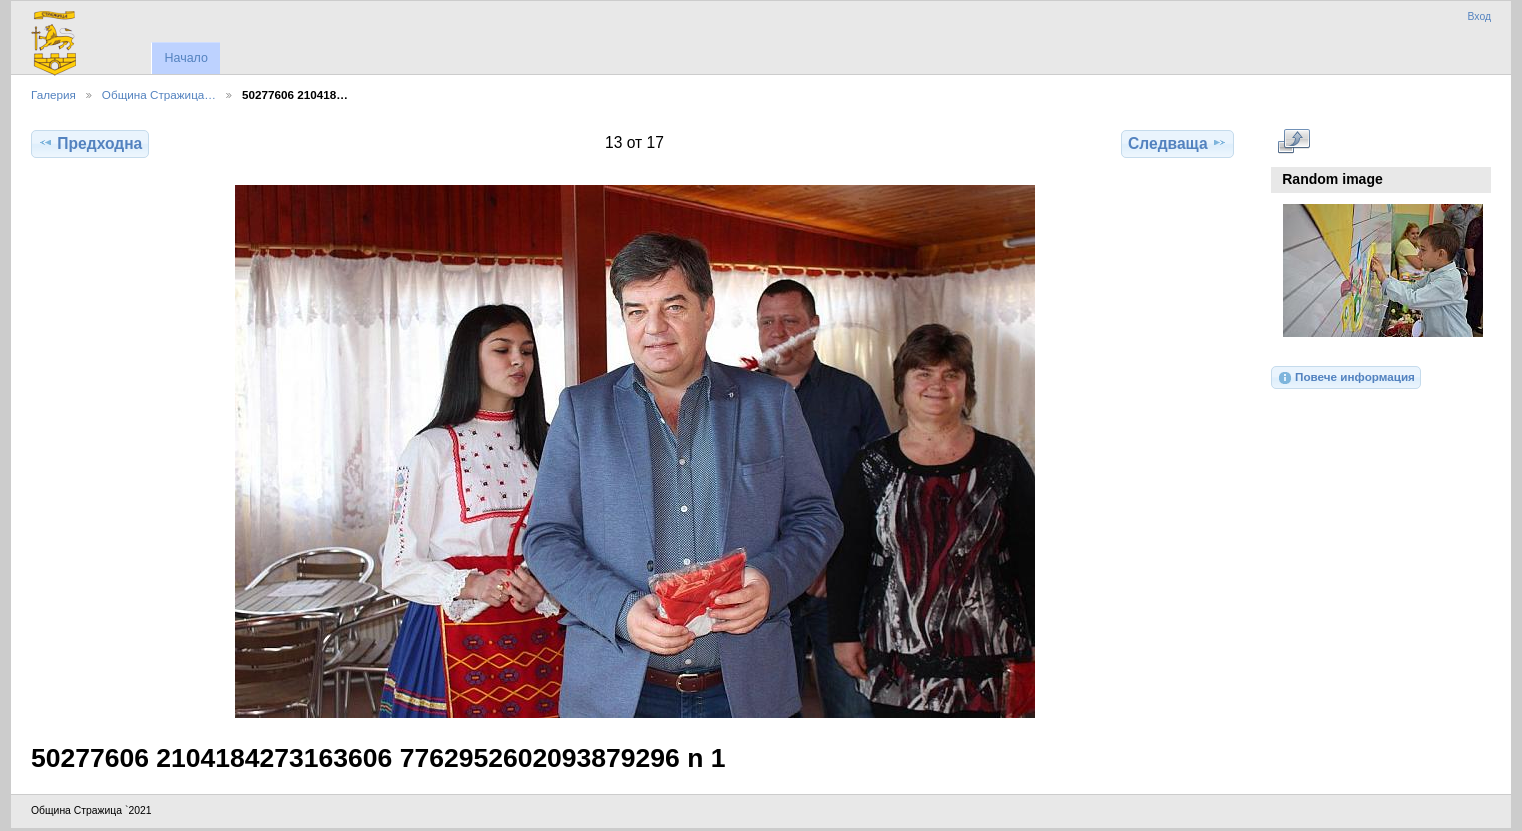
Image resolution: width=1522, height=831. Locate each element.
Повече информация (1346, 378)
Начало (185, 58)
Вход (1479, 16)
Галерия (53, 94)
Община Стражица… (159, 94)
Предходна (90, 143)
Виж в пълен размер (1293, 141)
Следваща (1177, 143)
